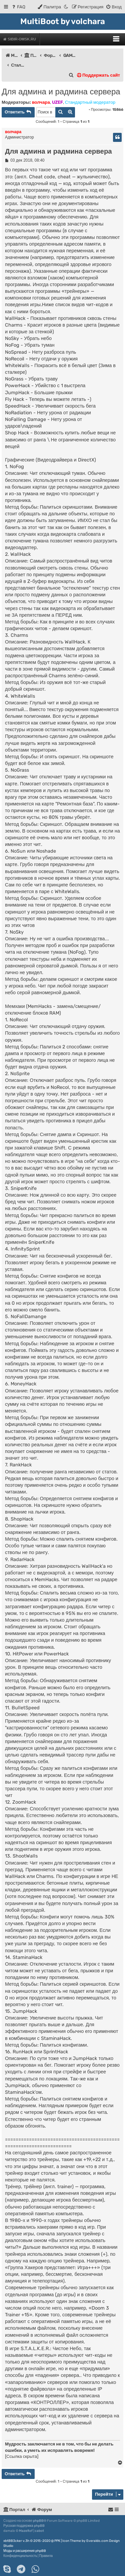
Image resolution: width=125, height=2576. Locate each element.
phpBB (38, 2521)
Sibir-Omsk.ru (19, 39)
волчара (41, 102)
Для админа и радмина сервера (61, 91)
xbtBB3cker (12, 2541)
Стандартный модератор (90, 102)
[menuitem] (18, 7)
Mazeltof (26, 2531)
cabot (39, 2531)
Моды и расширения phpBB (24, 2551)
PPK (57, 2541)
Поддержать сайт (98, 75)
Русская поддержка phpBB (24, 2526)
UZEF (57, 102)
